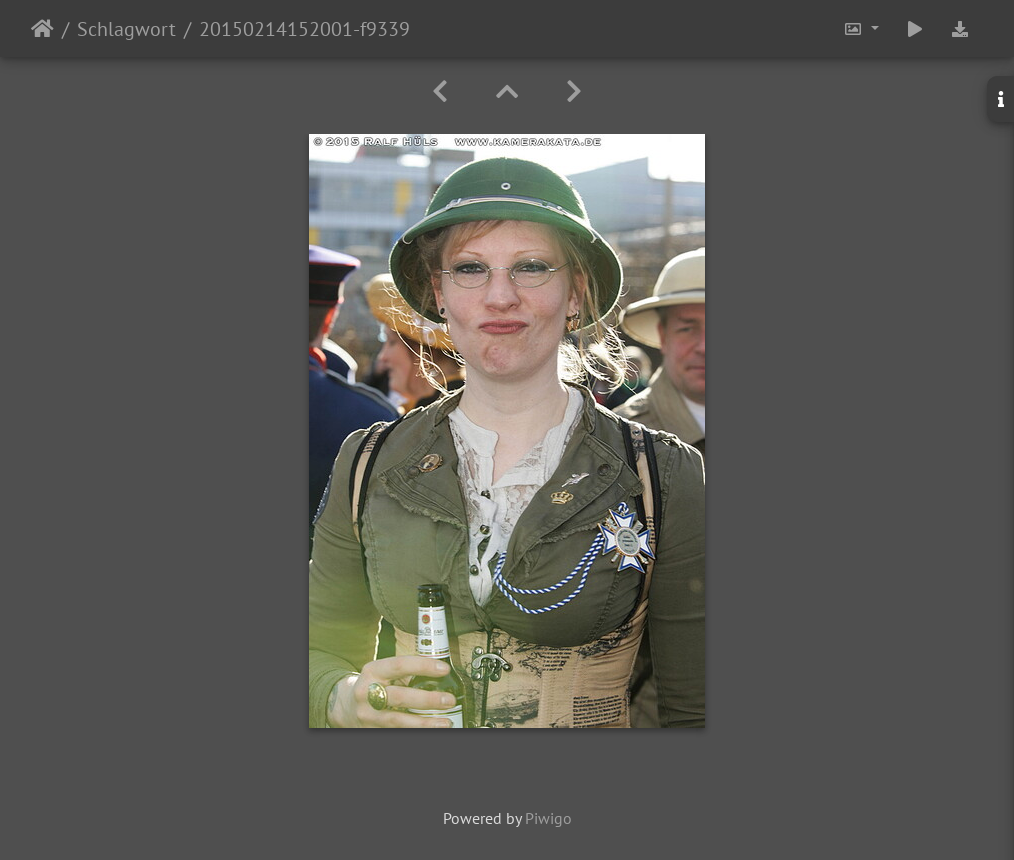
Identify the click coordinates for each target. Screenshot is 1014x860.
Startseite (42, 29)
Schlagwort (126, 29)
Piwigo (548, 818)
